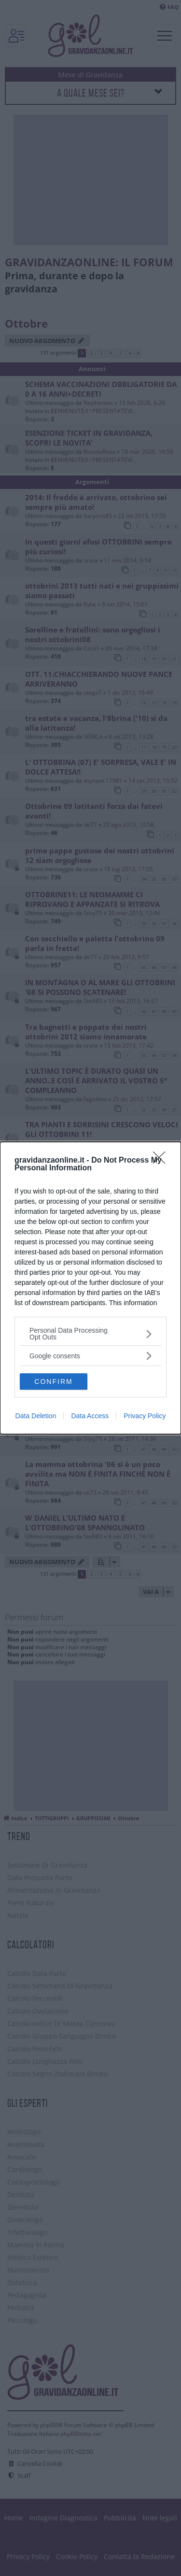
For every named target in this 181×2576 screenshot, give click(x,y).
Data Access (90, 1416)
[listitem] (90, 1333)
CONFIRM (53, 1381)
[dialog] (90, 1288)
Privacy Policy (145, 1416)
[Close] (162, 1160)
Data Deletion (35, 1416)
